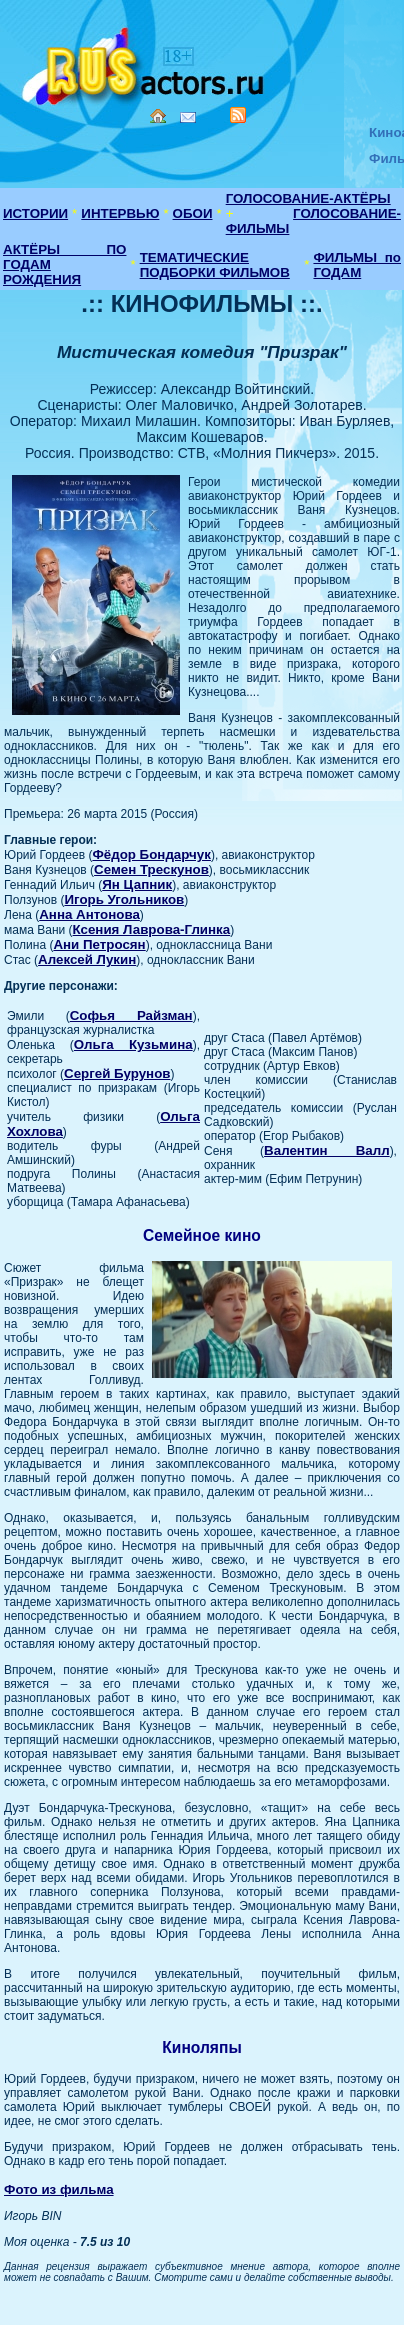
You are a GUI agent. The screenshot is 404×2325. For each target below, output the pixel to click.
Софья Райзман (131, 1015)
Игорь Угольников (124, 899)
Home (158, 116)
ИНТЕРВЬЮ (120, 213)
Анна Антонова (89, 914)
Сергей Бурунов (117, 1073)
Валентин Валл (327, 1150)
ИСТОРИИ (35, 213)
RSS (238, 115)
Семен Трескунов (151, 869)
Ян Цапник (137, 884)
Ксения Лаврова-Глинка (152, 929)
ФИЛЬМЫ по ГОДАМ (357, 265)
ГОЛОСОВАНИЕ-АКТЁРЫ (308, 198)
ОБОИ (193, 213)
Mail (188, 117)
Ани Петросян (99, 944)
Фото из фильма (59, 2189)
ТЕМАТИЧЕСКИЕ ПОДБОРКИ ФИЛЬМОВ (215, 265)
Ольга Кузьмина (133, 1044)
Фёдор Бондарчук (151, 854)
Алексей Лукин (87, 959)
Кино (145, 62)
